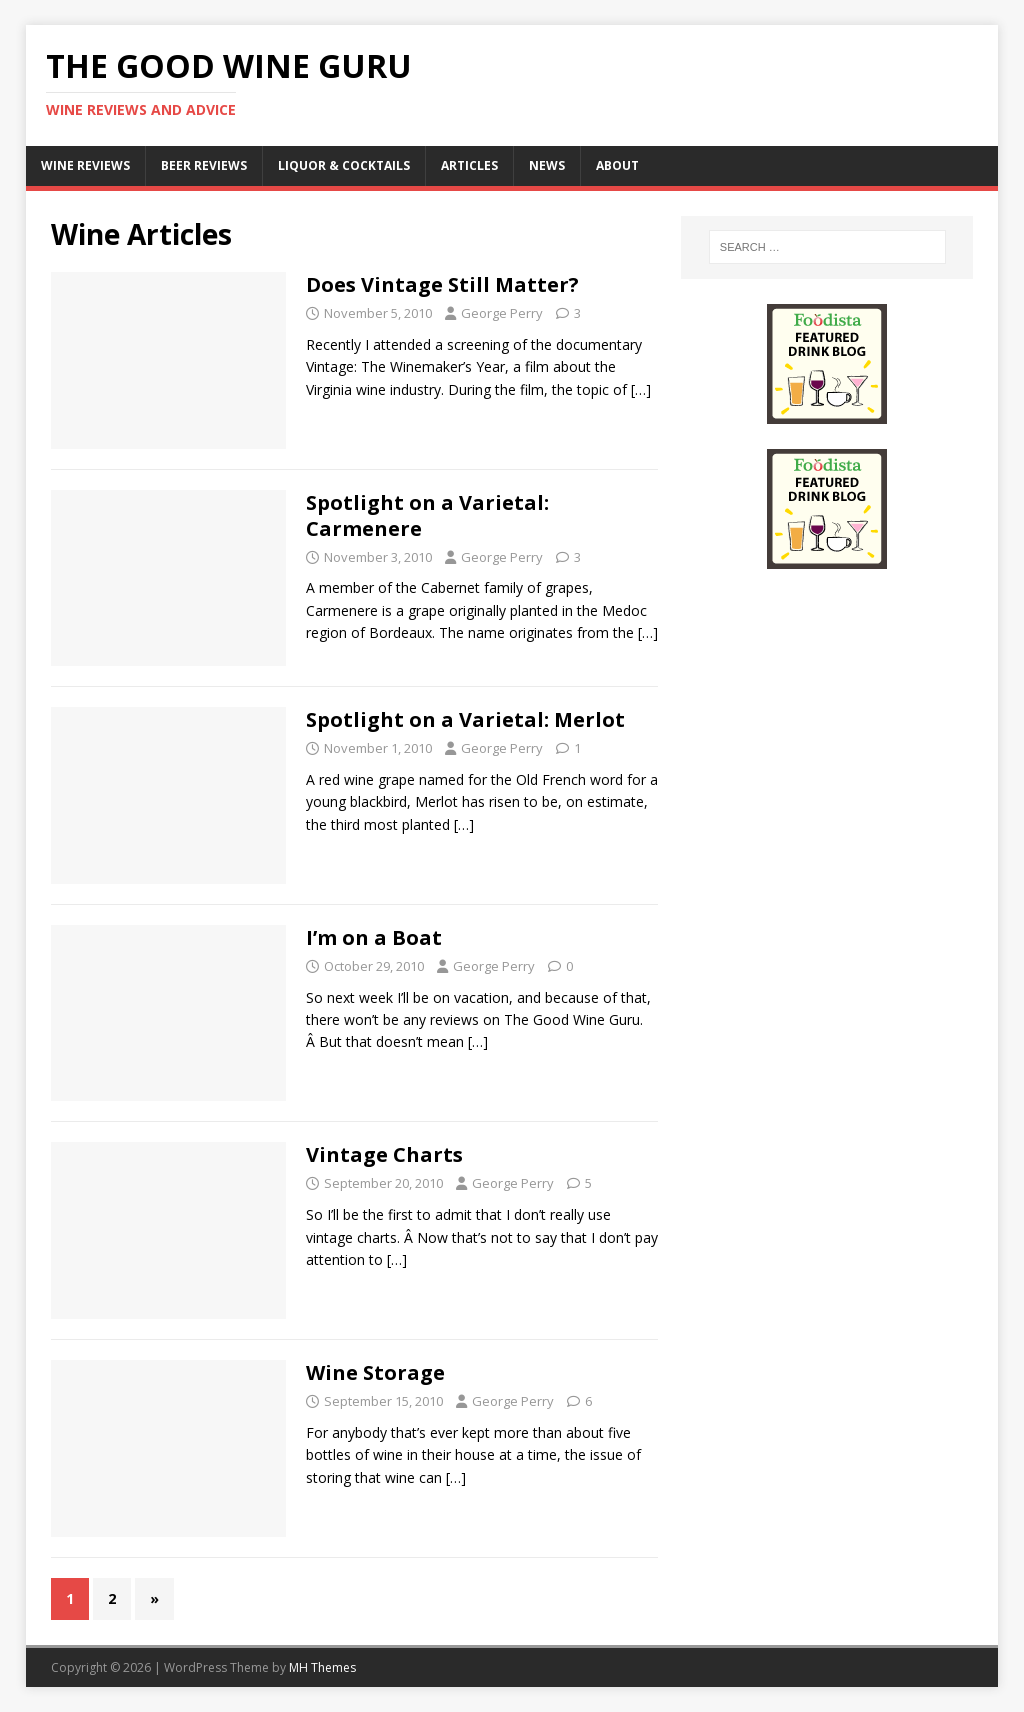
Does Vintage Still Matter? (442, 284)
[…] (641, 389)
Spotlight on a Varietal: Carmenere (427, 515)
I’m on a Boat (374, 937)
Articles (469, 165)
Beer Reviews (204, 165)
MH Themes (322, 1667)
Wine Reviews (85, 165)
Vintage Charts (384, 1154)
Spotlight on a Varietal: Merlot (465, 719)
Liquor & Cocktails (344, 165)
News (547, 165)
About (617, 165)
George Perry (502, 313)
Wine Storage (375, 1372)
